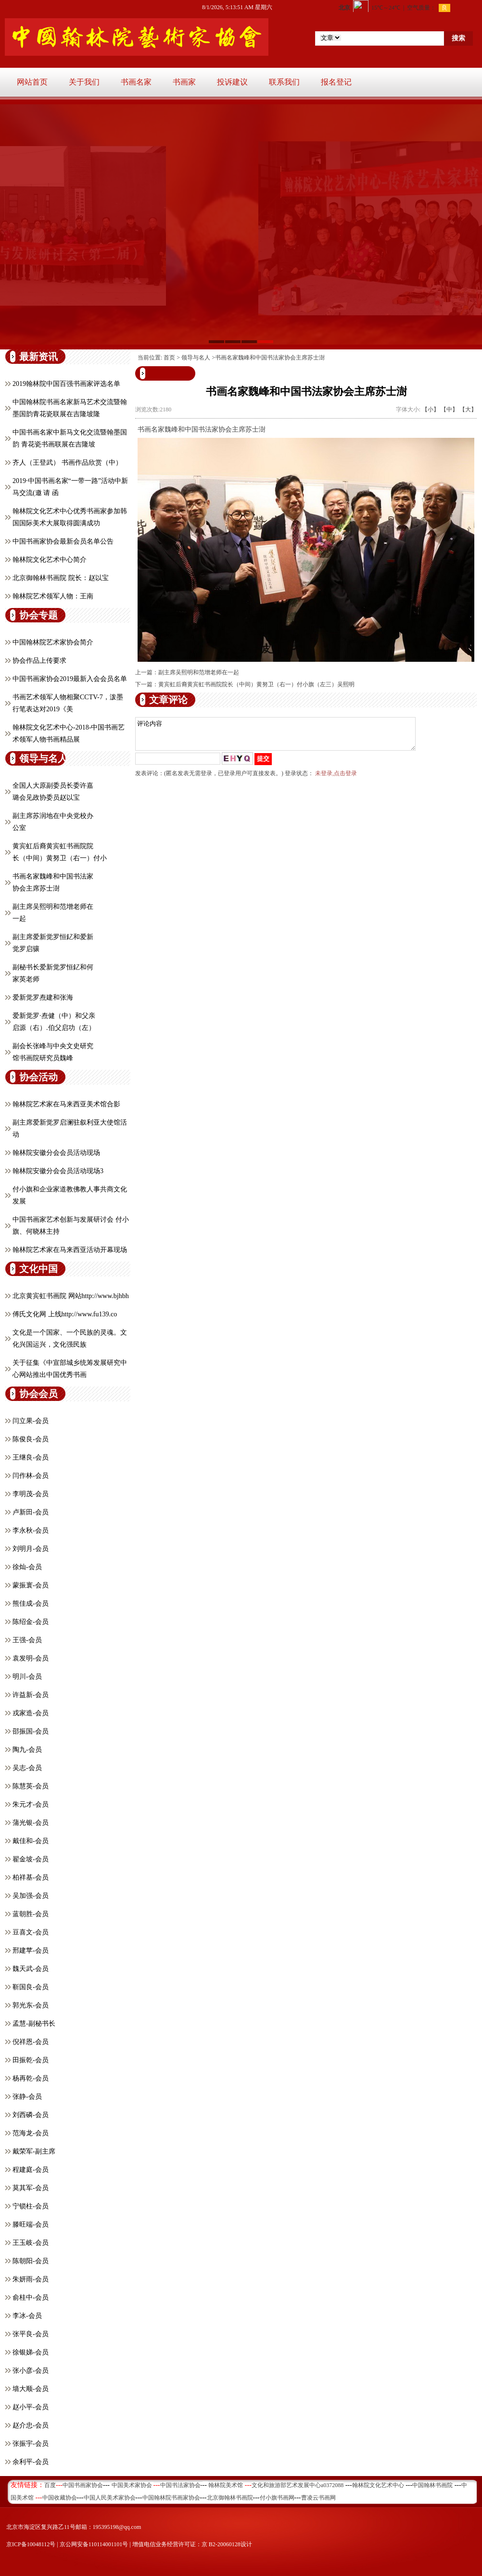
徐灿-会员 (27, 1567)
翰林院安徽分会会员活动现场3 (58, 1171)
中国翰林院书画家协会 (171, 2497)
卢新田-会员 (31, 1512)
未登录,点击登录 (336, 779)
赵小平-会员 (31, 2407)
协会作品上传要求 (39, 660)
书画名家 (136, 82)
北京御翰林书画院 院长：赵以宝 (61, 578)
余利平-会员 (31, 2461)
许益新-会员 (31, 1694)
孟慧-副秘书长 (34, 2023)
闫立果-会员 (31, 1420)
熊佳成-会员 (31, 1603)
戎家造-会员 (31, 1713)
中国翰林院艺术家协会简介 (53, 642)
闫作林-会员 (31, 1475)
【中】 (449, 409)
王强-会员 (27, 1640)
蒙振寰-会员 (31, 1585)
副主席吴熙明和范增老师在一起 (198, 672)
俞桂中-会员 (31, 2297)
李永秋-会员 (31, 1530)
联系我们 (284, 82)
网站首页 (32, 82)
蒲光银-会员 (31, 1822)
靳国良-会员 (31, 1987)
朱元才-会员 (31, 1804)
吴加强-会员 (31, 1895)
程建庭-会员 (31, 2169)
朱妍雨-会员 (31, 2279)
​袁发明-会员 (31, 1658)
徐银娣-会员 (31, 2352)
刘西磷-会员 (31, 2114)
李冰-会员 (27, 2315)
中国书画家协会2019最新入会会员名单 (70, 678)
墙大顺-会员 (31, 2388)
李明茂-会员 (31, 1494)
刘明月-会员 (31, 1548)
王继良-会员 (31, 1457)
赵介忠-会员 (31, 2425)
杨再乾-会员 (31, 2078)
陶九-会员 (27, 1749)
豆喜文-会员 (31, 1932)
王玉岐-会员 (31, 2242)
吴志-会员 (27, 1767)
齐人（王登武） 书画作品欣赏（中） (67, 462)
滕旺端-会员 (31, 2224)
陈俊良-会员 (31, 1439)
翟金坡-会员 (31, 1859)
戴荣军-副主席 (34, 2151)
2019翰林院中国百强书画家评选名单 (66, 383)
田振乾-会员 (31, 2060)
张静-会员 (27, 2096)
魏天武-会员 (31, 1968)
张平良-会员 (31, 2334)
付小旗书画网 (277, 2497)
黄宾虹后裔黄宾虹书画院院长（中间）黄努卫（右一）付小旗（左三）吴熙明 (256, 684)
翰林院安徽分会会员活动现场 (56, 1152)
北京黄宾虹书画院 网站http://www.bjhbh (71, 1296)
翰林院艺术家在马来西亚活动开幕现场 (70, 1249)
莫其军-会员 (31, 2188)
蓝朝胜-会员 (31, 1914)
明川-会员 (27, 1676)
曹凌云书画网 (318, 2497)
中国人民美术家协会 (110, 2497)
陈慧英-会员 (31, 1786)
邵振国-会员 (31, 1731)
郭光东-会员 (31, 2005)
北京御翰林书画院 (230, 2497)
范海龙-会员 (31, 2133)
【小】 (430, 409)
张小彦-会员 (31, 2370)
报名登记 (336, 82)
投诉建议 (232, 82)
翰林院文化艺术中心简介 (50, 559)
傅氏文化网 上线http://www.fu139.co (65, 1314)
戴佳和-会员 (31, 1841)
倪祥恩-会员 (31, 2041)
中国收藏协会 (59, 2497)
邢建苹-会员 (31, 1950)
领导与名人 (195, 357)
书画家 (184, 82)
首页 (169, 357)
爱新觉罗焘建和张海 (43, 997)
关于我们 (84, 82)
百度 (50, 2485)
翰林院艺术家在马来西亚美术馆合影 (66, 1104)
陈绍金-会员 (31, 1621)
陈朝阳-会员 (31, 2261)
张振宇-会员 (31, 2443)
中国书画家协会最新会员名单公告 (63, 541)
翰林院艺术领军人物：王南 (53, 596)
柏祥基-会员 (31, 1877)
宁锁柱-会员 (31, 2206)
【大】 (468, 409)
